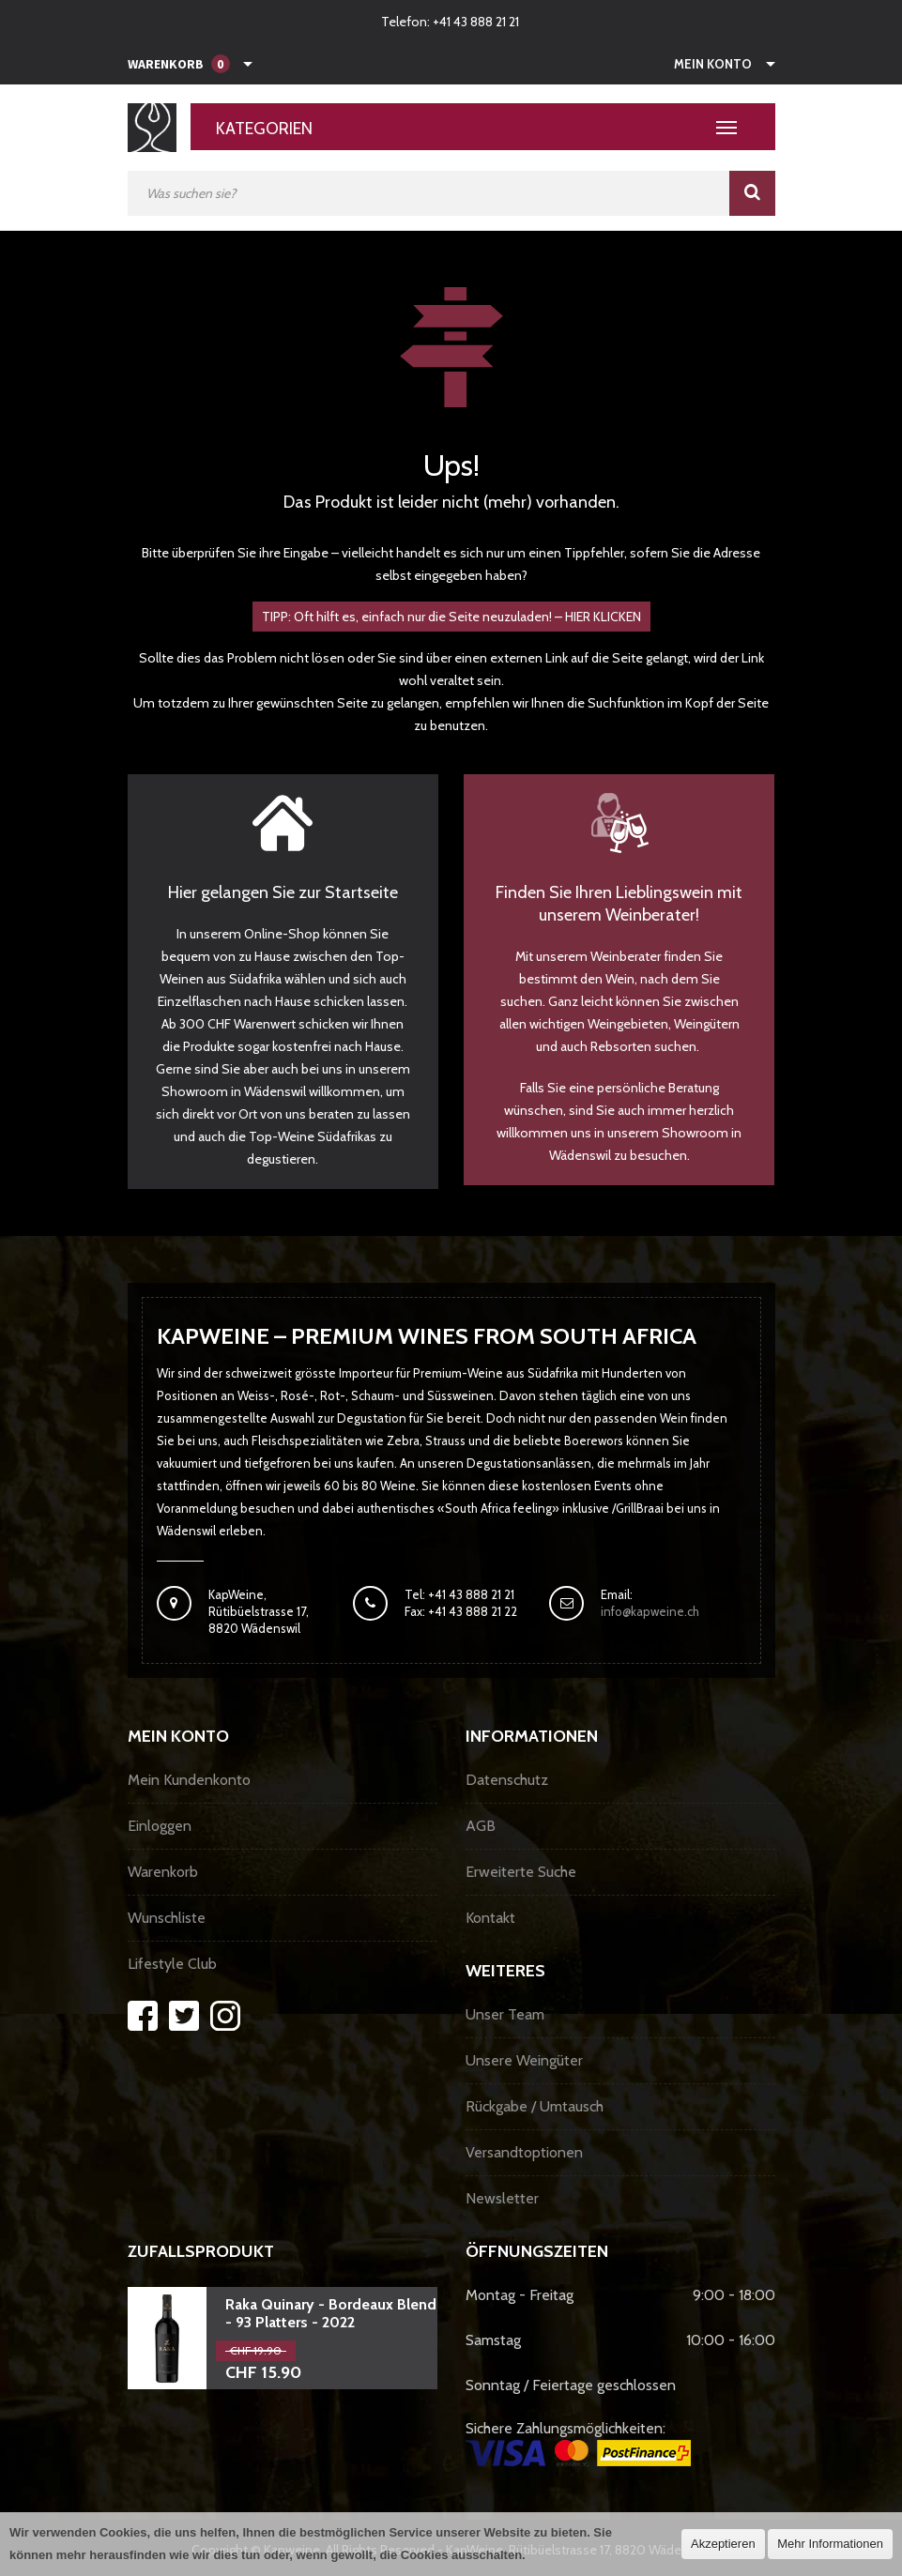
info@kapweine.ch (650, 1611)
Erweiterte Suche (521, 1872)
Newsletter (502, 2198)
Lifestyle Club (172, 1964)
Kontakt (490, 1918)
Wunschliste (167, 1918)
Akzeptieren (723, 2544)
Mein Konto (713, 64)
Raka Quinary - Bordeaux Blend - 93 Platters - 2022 (330, 2313)
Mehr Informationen (830, 2544)
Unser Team (505, 2014)
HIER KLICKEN (603, 616)
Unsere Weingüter (524, 2060)
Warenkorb (163, 1872)
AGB (481, 1826)
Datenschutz (507, 1780)
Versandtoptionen (524, 2152)
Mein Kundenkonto (189, 1780)
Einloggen (159, 1826)
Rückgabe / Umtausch (535, 2106)
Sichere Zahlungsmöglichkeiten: (578, 2442)
